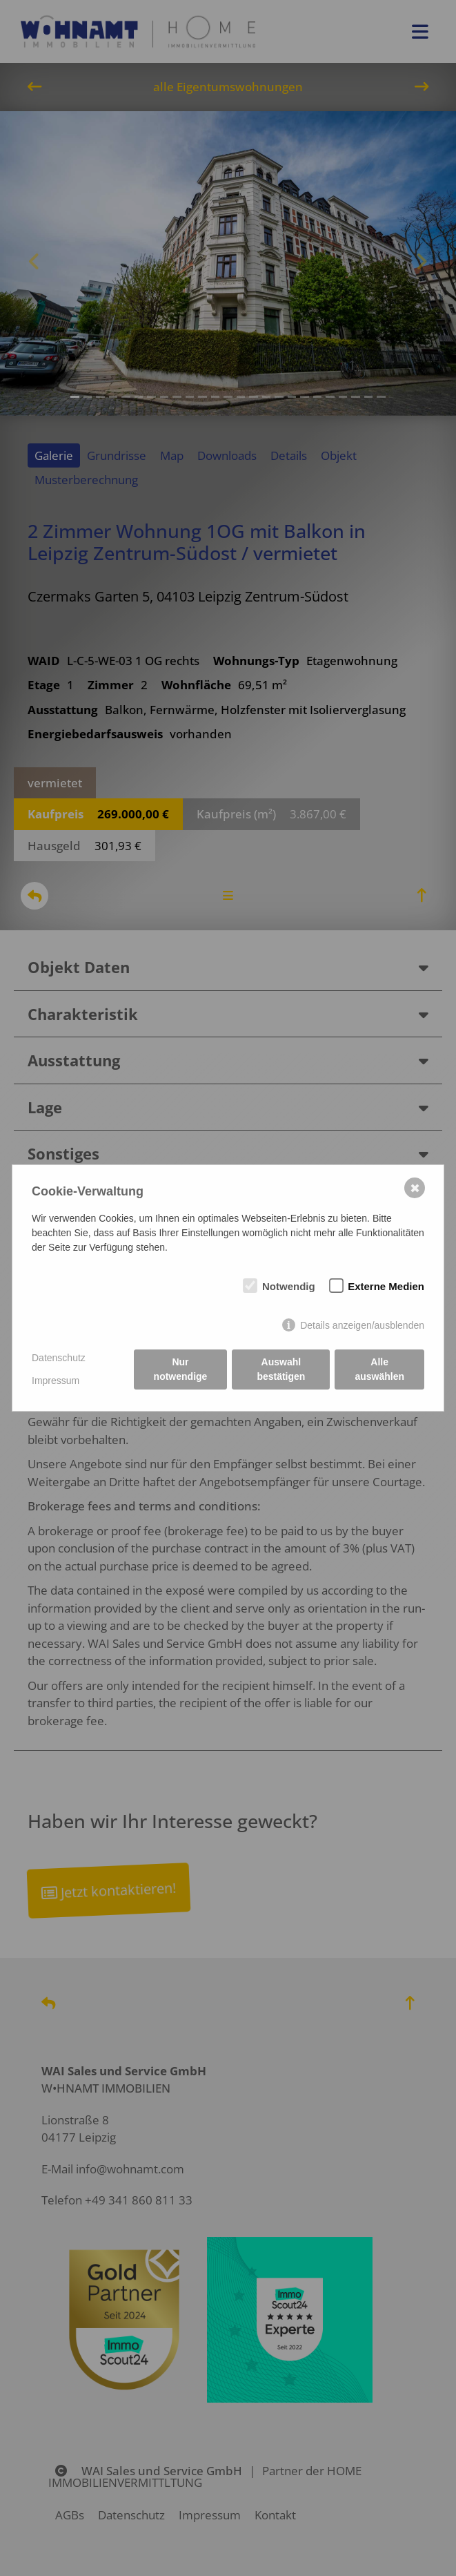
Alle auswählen (379, 1369)
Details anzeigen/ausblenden (362, 1325)
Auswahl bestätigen (281, 1369)
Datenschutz (59, 1357)
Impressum (55, 1380)
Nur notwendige (181, 1369)
